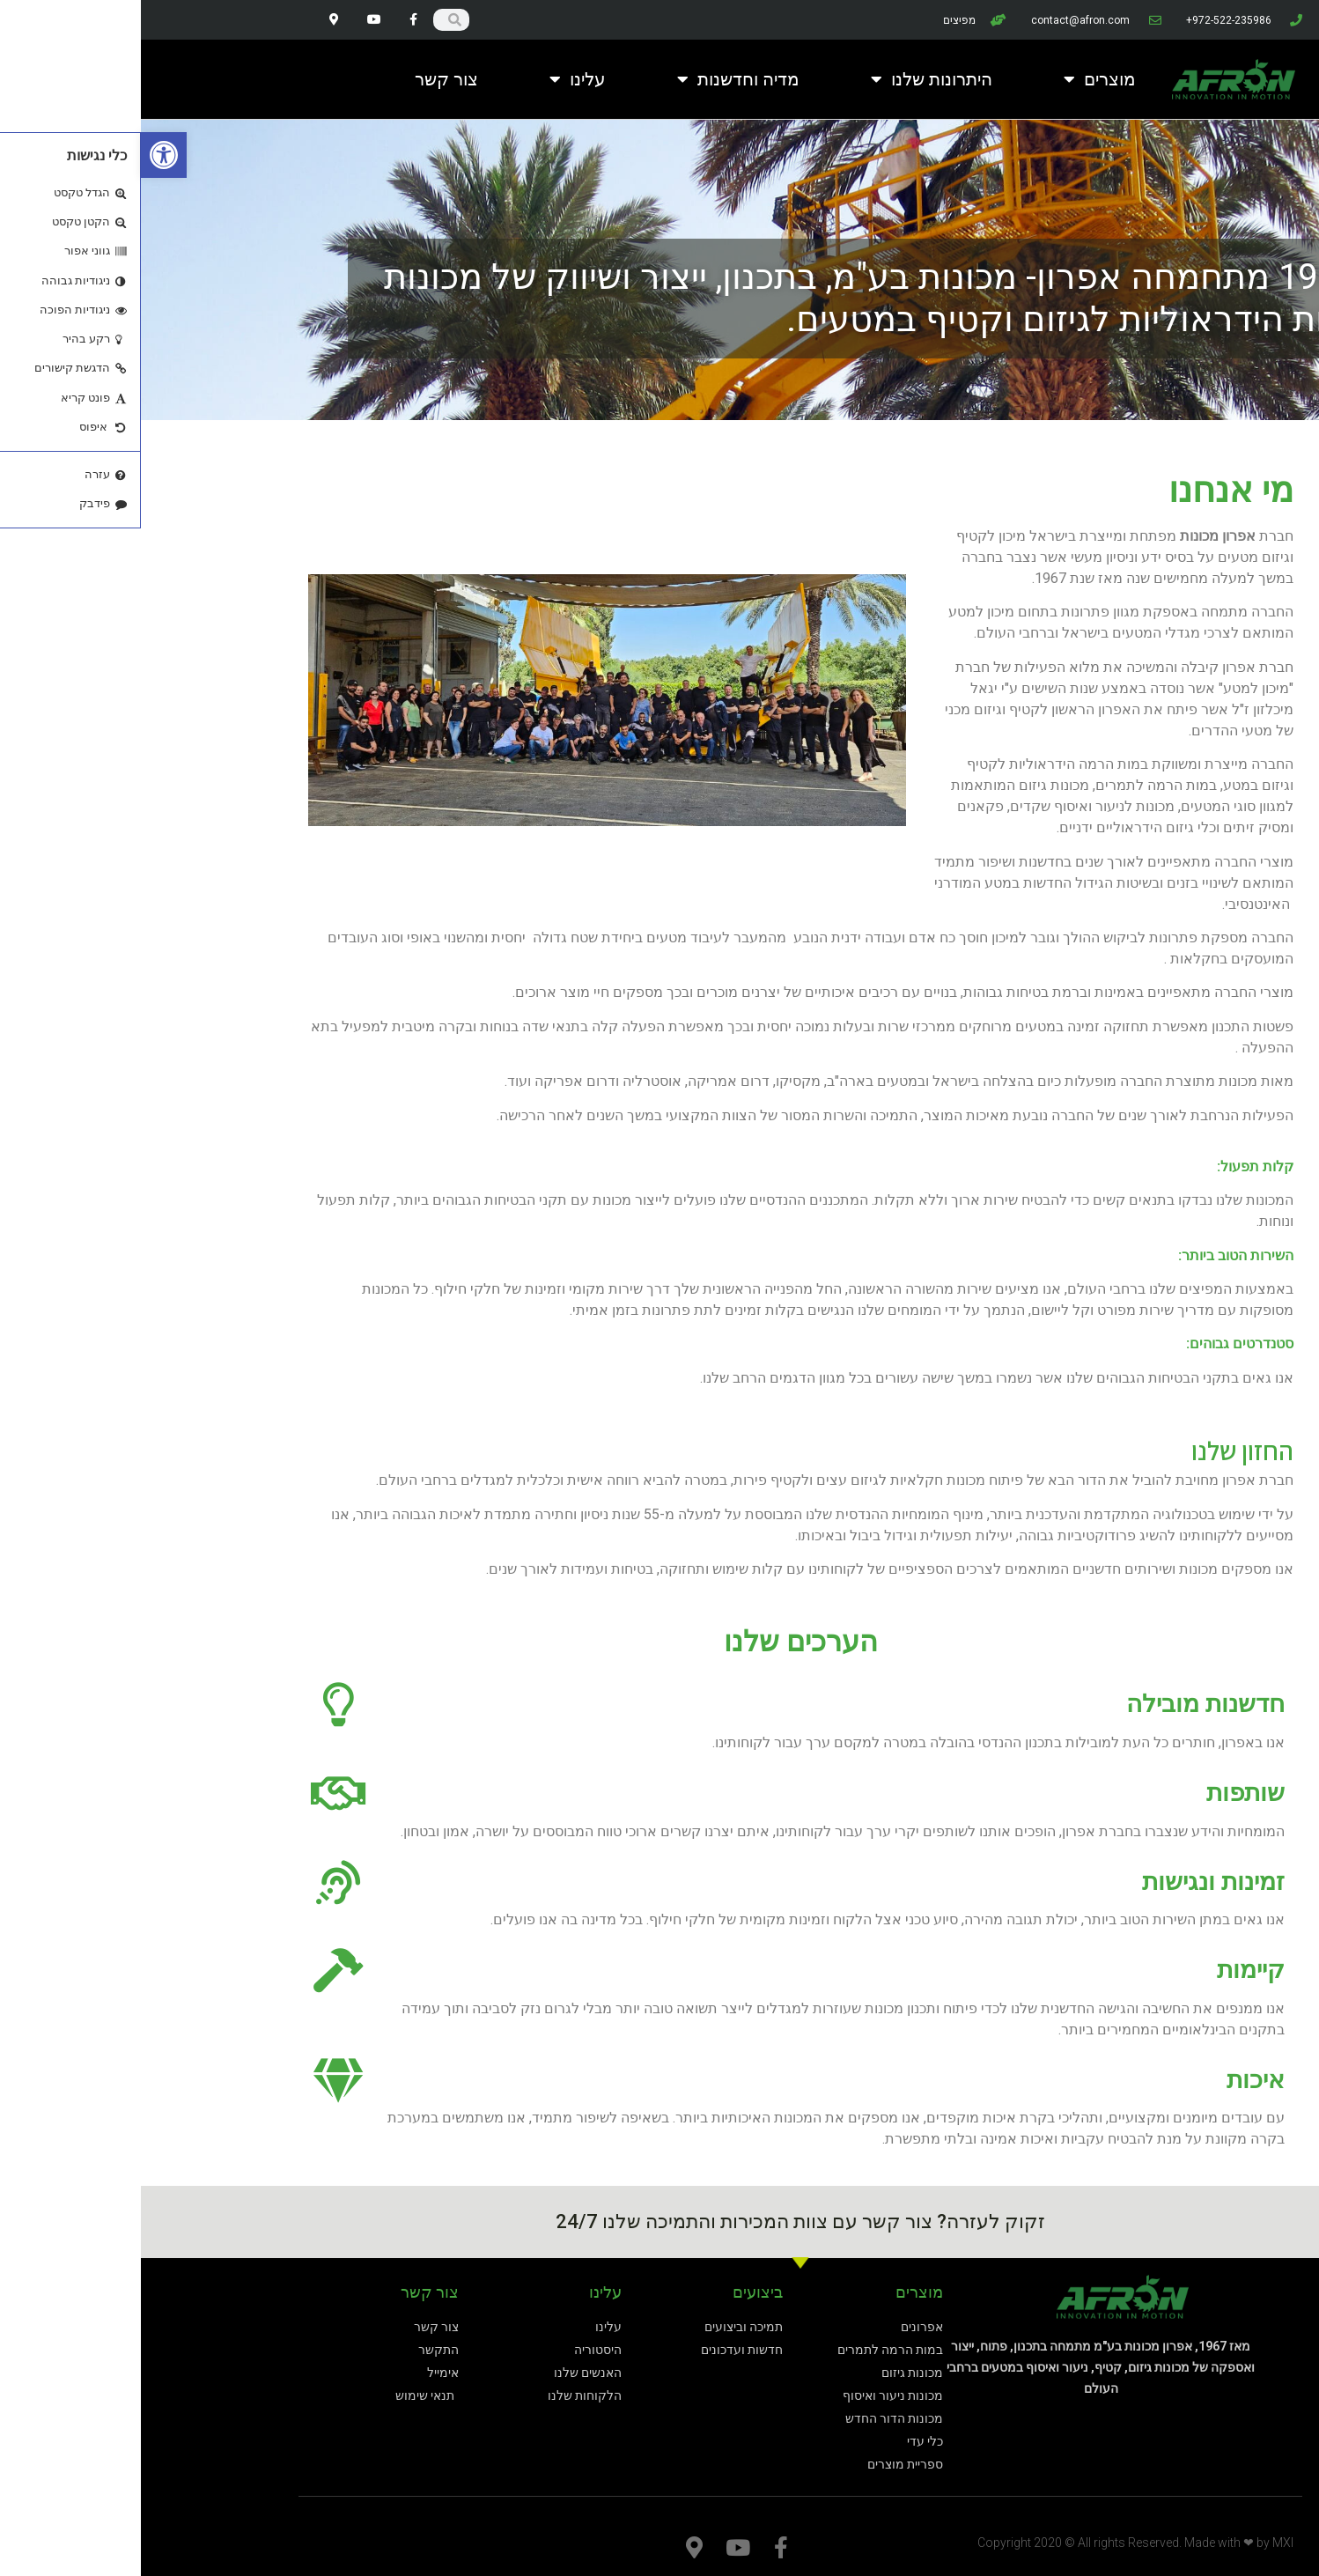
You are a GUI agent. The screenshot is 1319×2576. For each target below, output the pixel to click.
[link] (23, 155)
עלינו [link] (437, 79)
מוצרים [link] (959, 79)
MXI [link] (1142, 2542)
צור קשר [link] (305, 79)
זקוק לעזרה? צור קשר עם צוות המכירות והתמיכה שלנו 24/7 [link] (659, 2222)
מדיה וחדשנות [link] (597, 79)
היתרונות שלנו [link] (790, 79)
